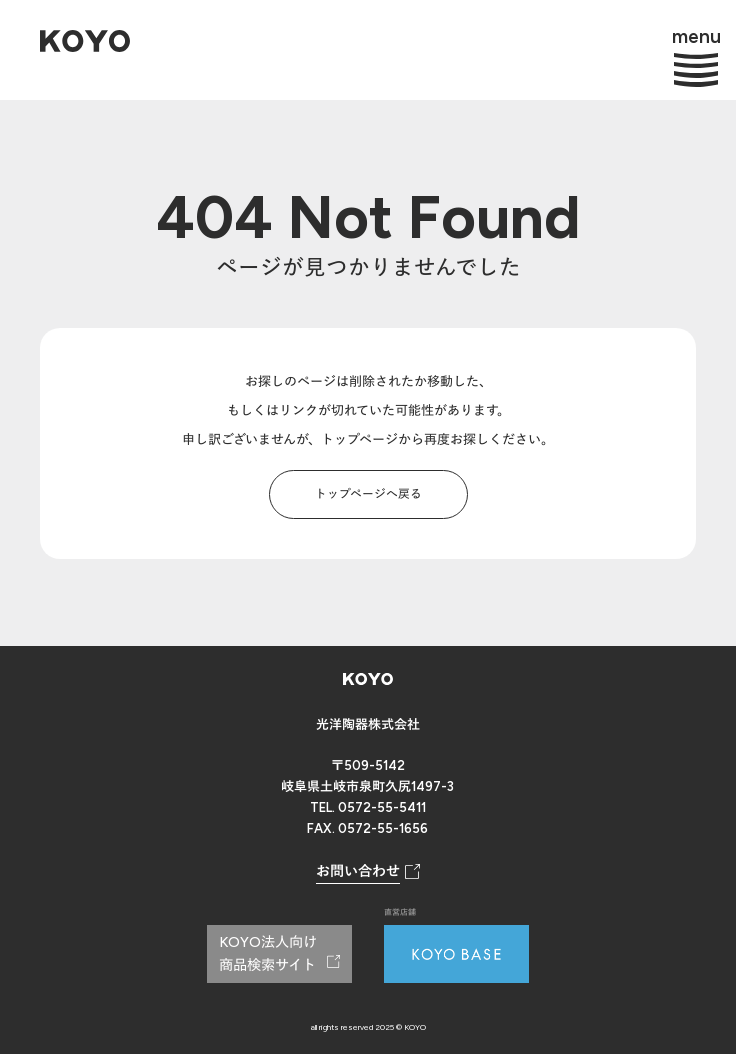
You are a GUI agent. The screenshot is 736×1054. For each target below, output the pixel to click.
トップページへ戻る (368, 494)
